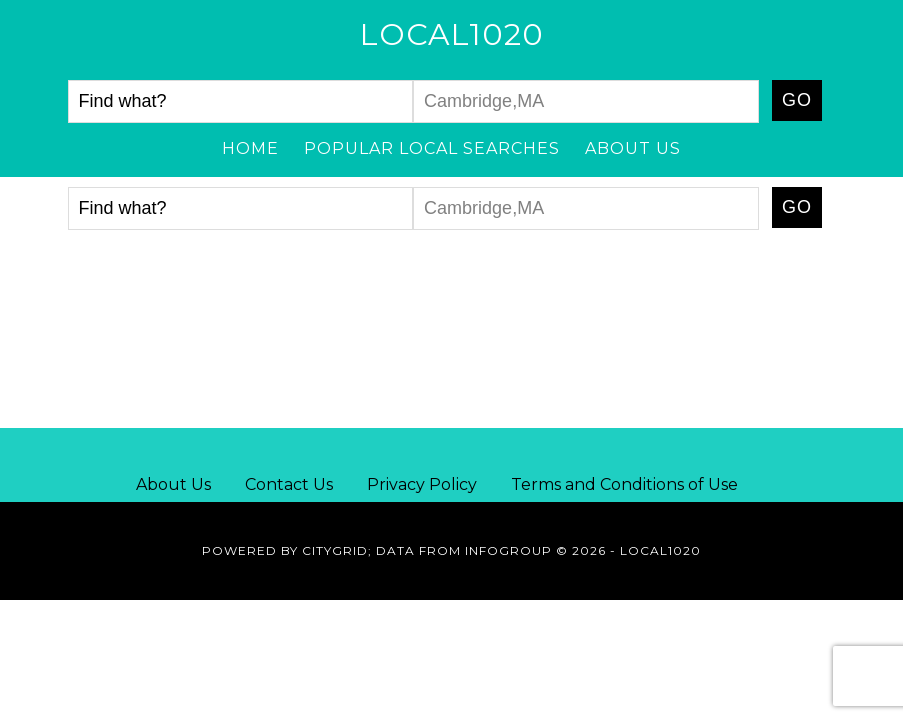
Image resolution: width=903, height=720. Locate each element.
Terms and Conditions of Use (624, 484)
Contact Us (289, 484)
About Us (173, 484)
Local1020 (452, 34)
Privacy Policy (422, 484)
